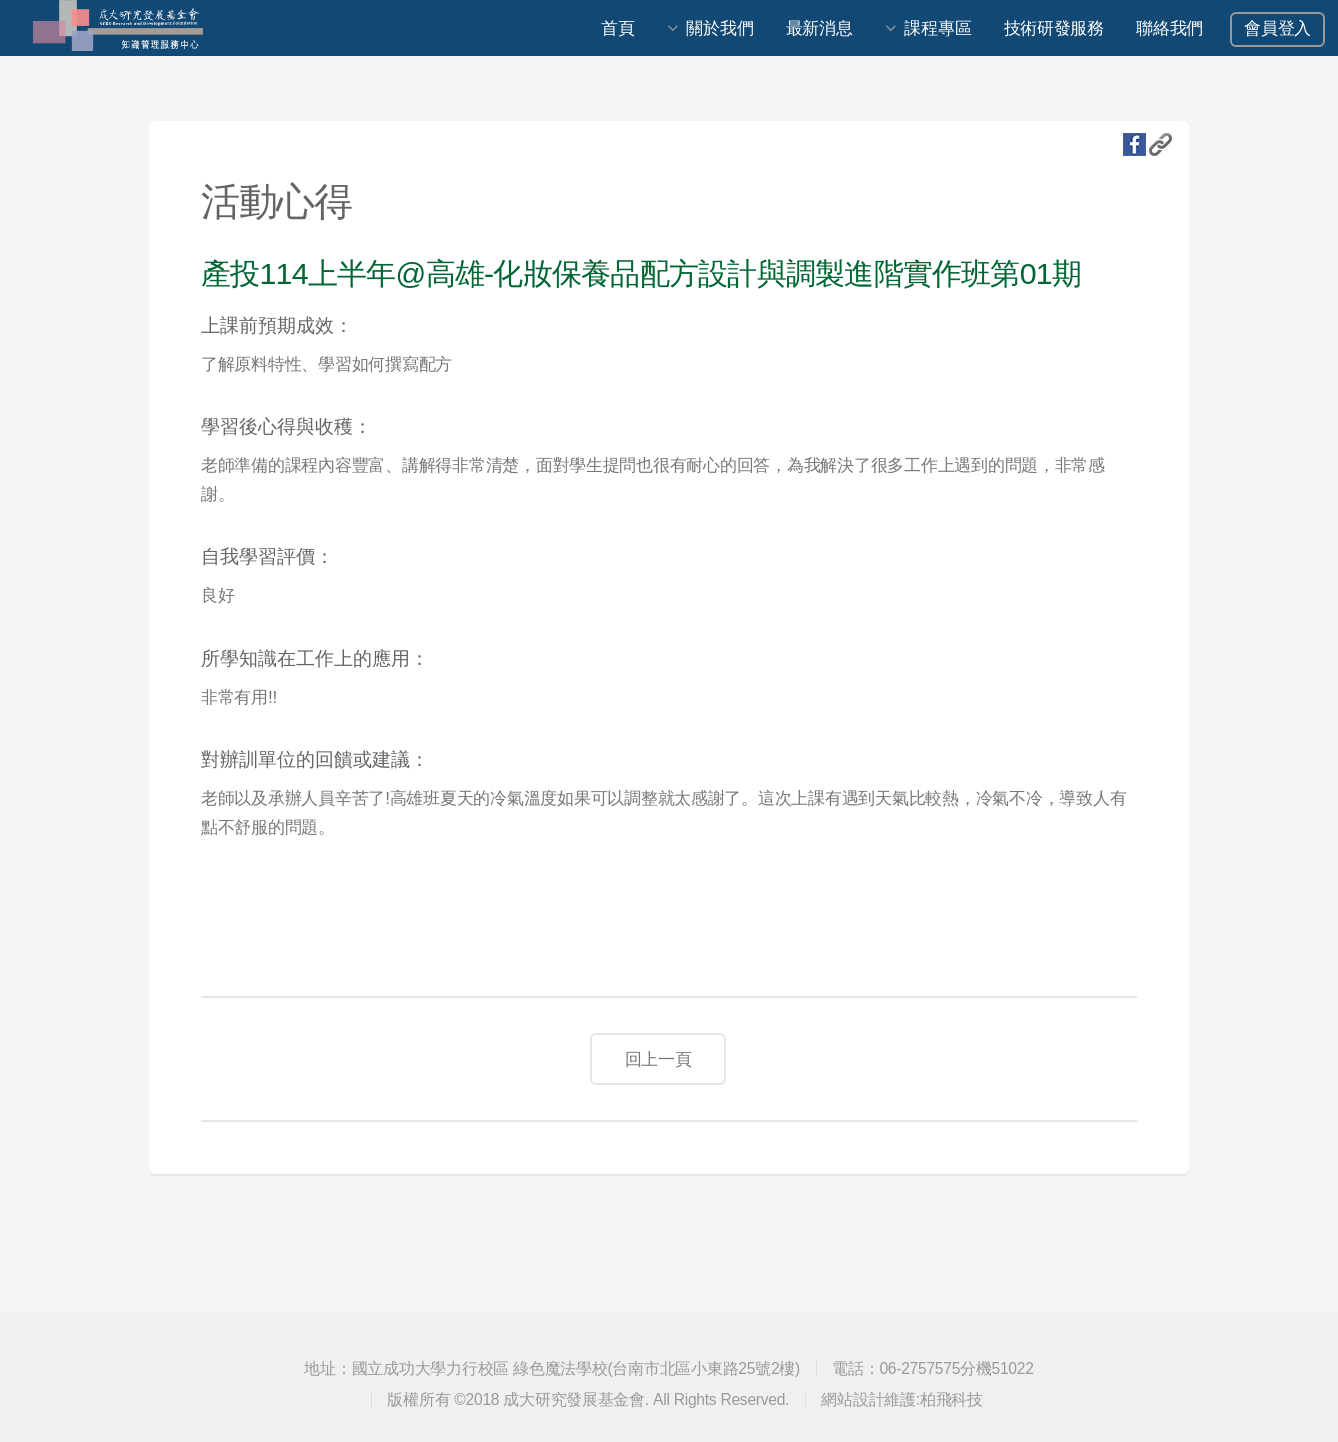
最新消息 (819, 28)
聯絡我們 (1169, 28)
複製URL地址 (1160, 144)
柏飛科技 (951, 1399)
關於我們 (719, 28)
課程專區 (937, 28)
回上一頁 (658, 1059)
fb (1134, 144)
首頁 (617, 28)
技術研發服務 (1054, 28)
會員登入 (1277, 28)
